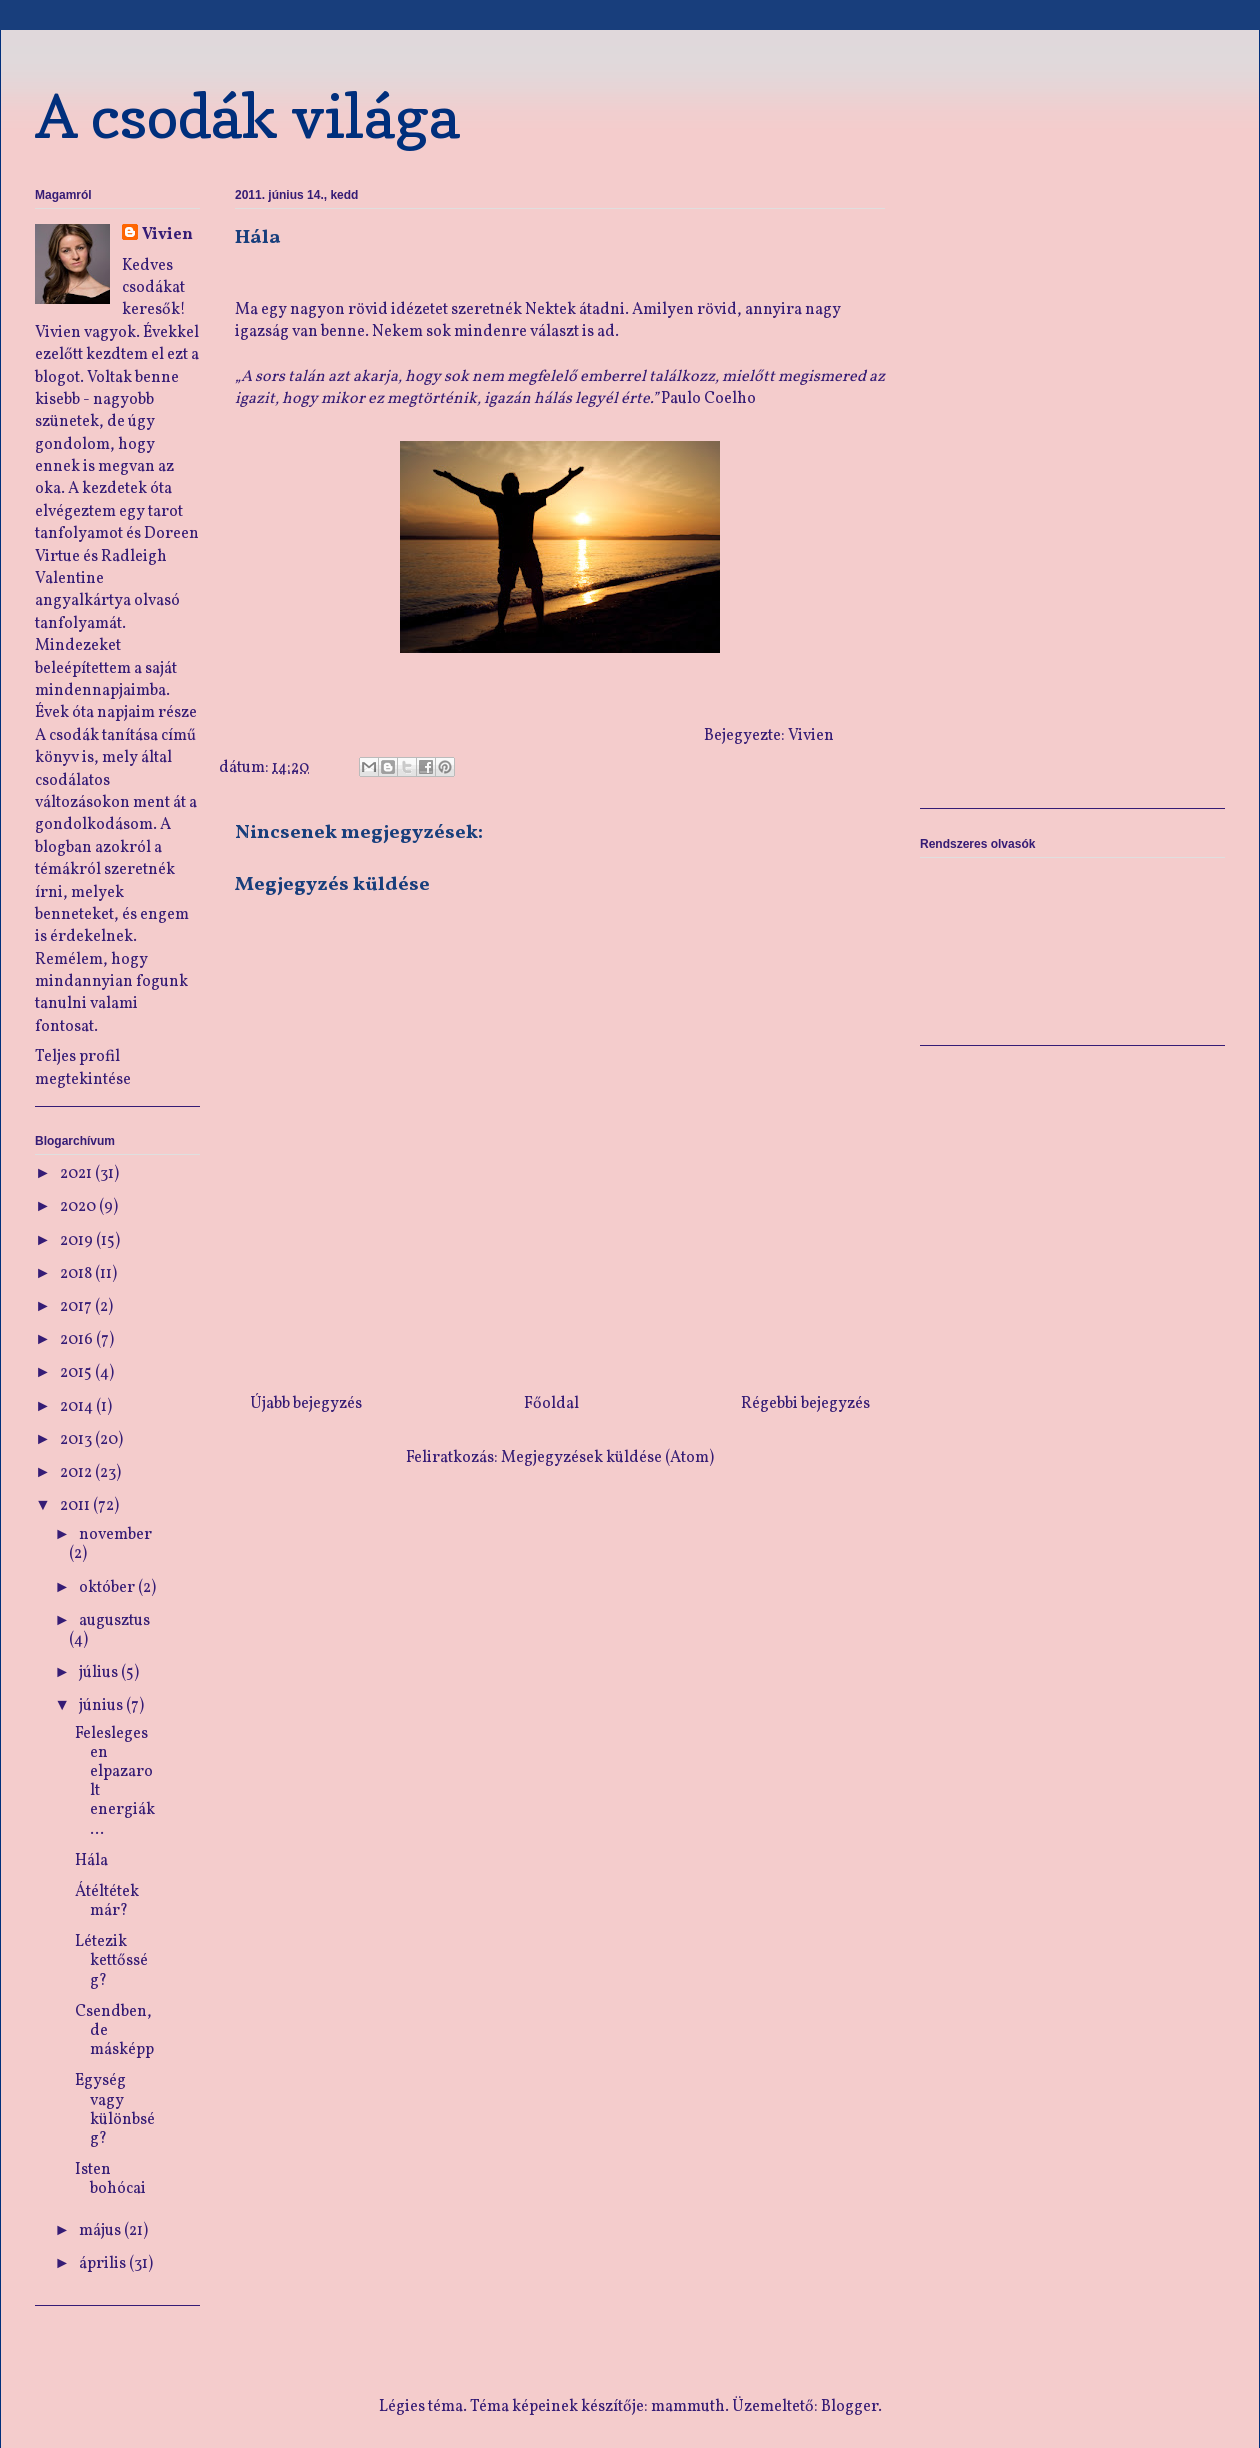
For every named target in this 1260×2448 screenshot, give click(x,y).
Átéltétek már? (107, 1901)
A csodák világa (247, 116)
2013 (77, 1440)
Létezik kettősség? (111, 1961)
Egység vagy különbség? (115, 2110)
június (102, 1706)
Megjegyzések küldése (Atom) (607, 1458)
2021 (77, 1174)
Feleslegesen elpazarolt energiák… (115, 1782)
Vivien (167, 235)
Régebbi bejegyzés (805, 1404)
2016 (78, 1340)
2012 (77, 1473)
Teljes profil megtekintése (83, 1068)
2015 (77, 1373)
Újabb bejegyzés (306, 1404)
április (104, 2264)
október (108, 1588)
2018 (77, 1274)
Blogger (849, 2407)
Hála (91, 1861)
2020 (79, 1207)
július (100, 1673)
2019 (78, 1241)
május (101, 2231)
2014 (78, 1407)
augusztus (114, 1621)
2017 (77, 1307)
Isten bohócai (110, 2179)
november (115, 1535)
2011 (76, 1506)
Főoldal (551, 1404)
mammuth (688, 2407)
